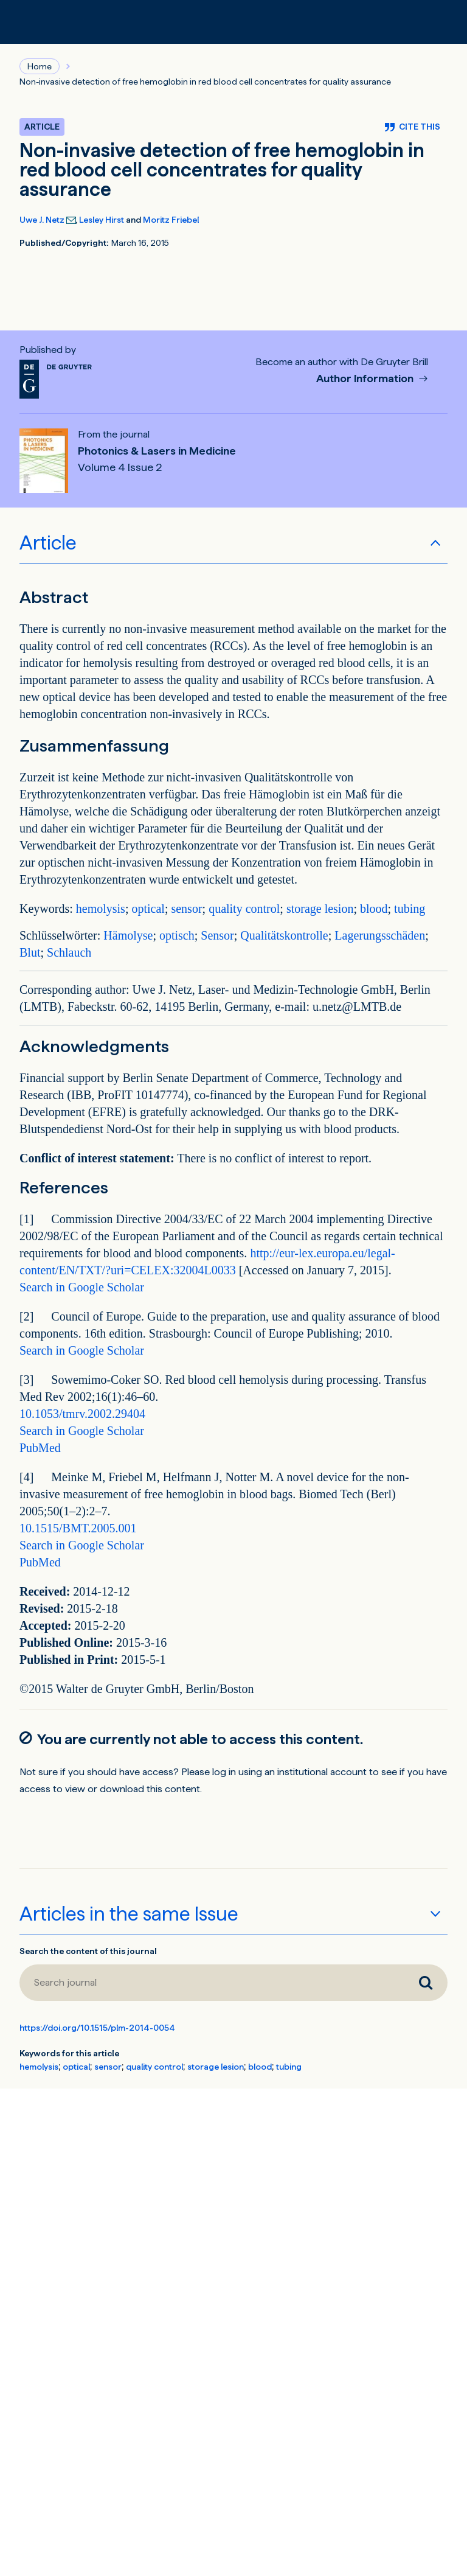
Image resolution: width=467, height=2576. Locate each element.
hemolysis (100, 908)
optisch (177, 935)
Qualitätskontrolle (284, 935)
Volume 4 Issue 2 (120, 467)
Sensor (217, 935)
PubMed (40, 1447)
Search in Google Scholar (81, 1287)
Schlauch (69, 952)
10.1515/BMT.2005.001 (77, 1528)
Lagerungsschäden (379, 935)
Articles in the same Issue (128, 1913)
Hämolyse (128, 935)
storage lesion (320, 908)
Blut (29, 952)
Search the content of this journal (88, 1951)
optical (147, 908)
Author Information (366, 379)
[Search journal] (211, 1982)
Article (48, 542)
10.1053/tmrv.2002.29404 (82, 1413)
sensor (186, 908)
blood (374, 908)
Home (39, 66)
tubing (409, 908)
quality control (244, 908)
